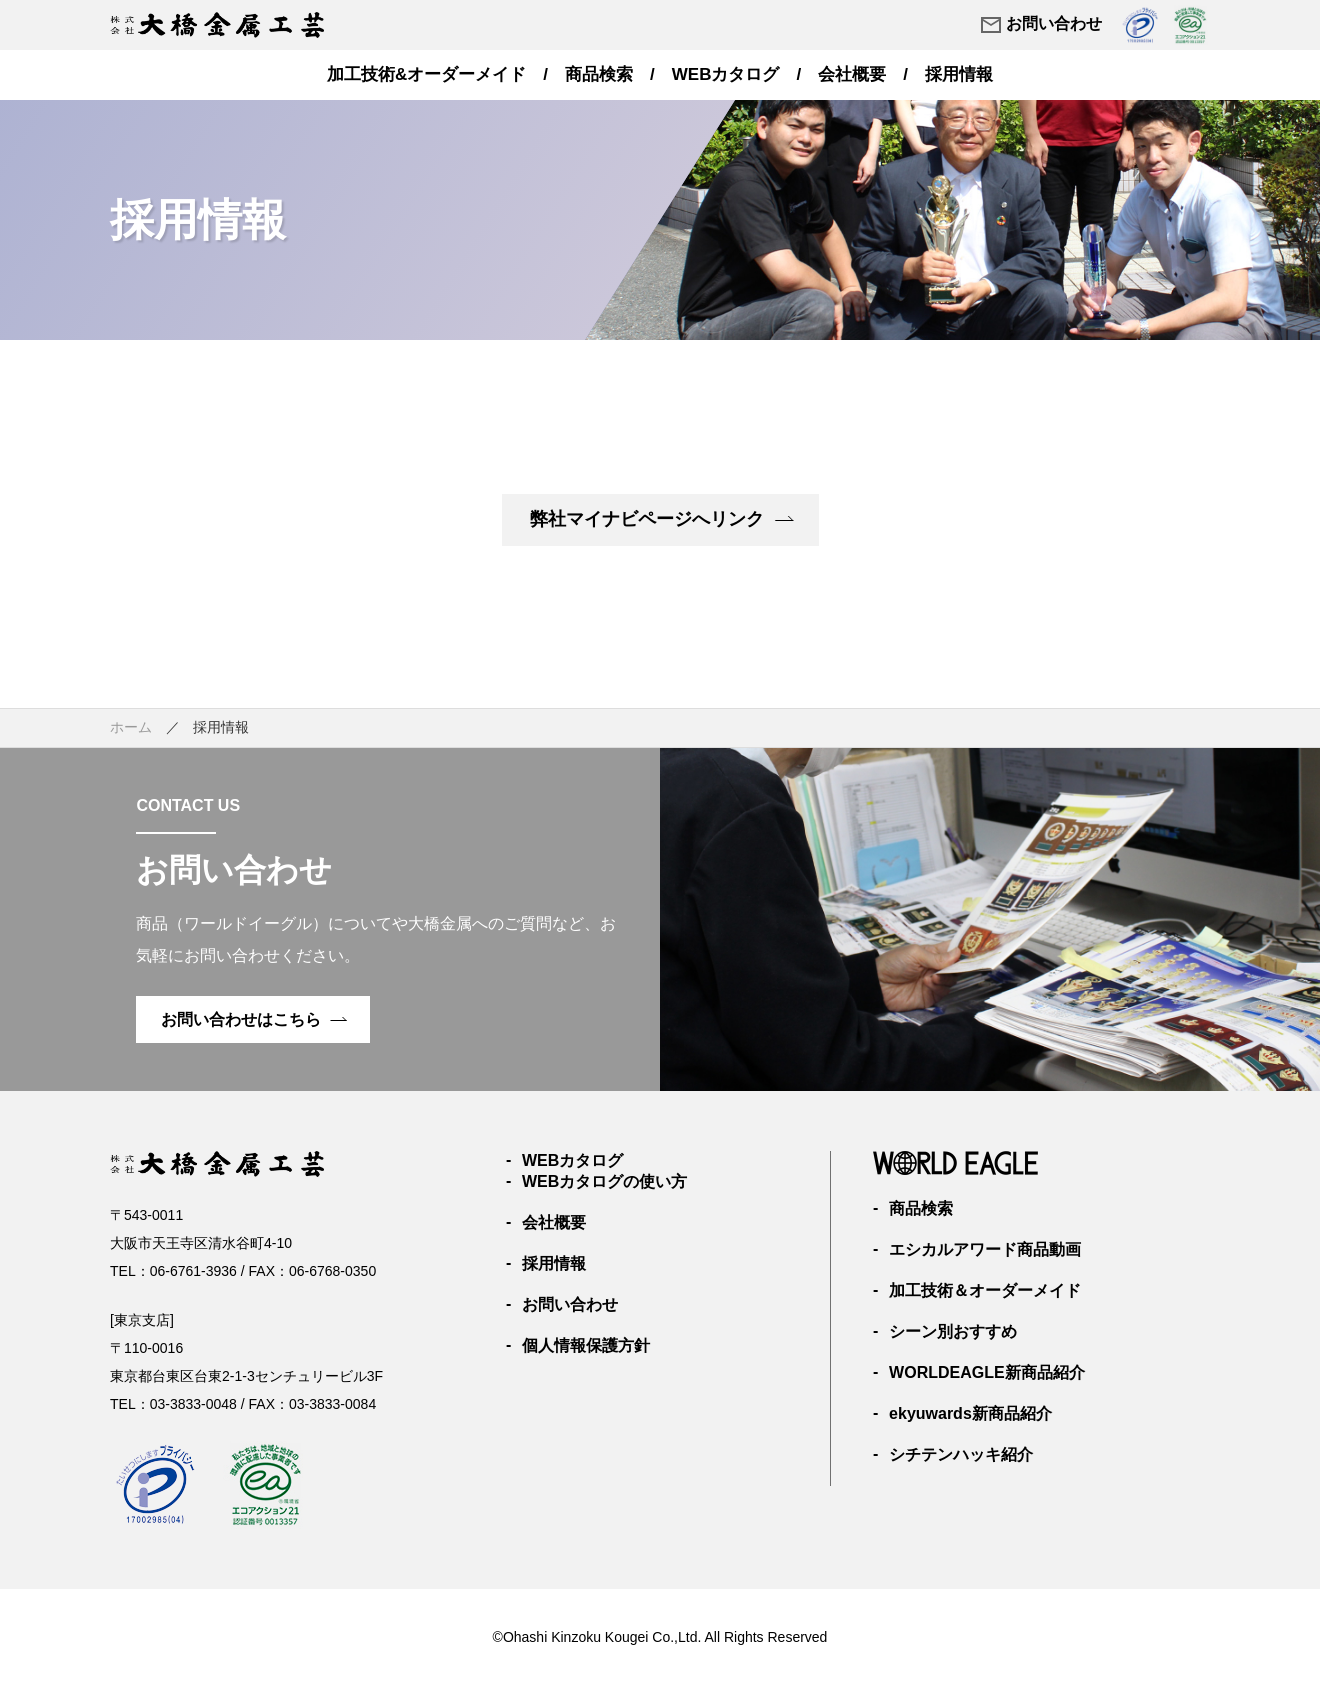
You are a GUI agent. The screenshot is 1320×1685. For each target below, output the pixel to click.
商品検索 (599, 74)
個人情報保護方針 (586, 1345)
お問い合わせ (1040, 25)
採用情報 (959, 74)
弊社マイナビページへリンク (661, 519)
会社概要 (852, 74)
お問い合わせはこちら (254, 1019)
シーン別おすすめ (953, 1331)
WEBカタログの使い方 (604, 1181)
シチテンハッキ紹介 (961, 1454)
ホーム (131, 727)
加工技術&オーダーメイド (426, 74)
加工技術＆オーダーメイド (985, 1290)
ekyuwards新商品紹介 (970, 1413)
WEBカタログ (726, 74)
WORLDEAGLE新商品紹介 (987, 1372)
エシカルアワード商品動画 (985, 1249)
